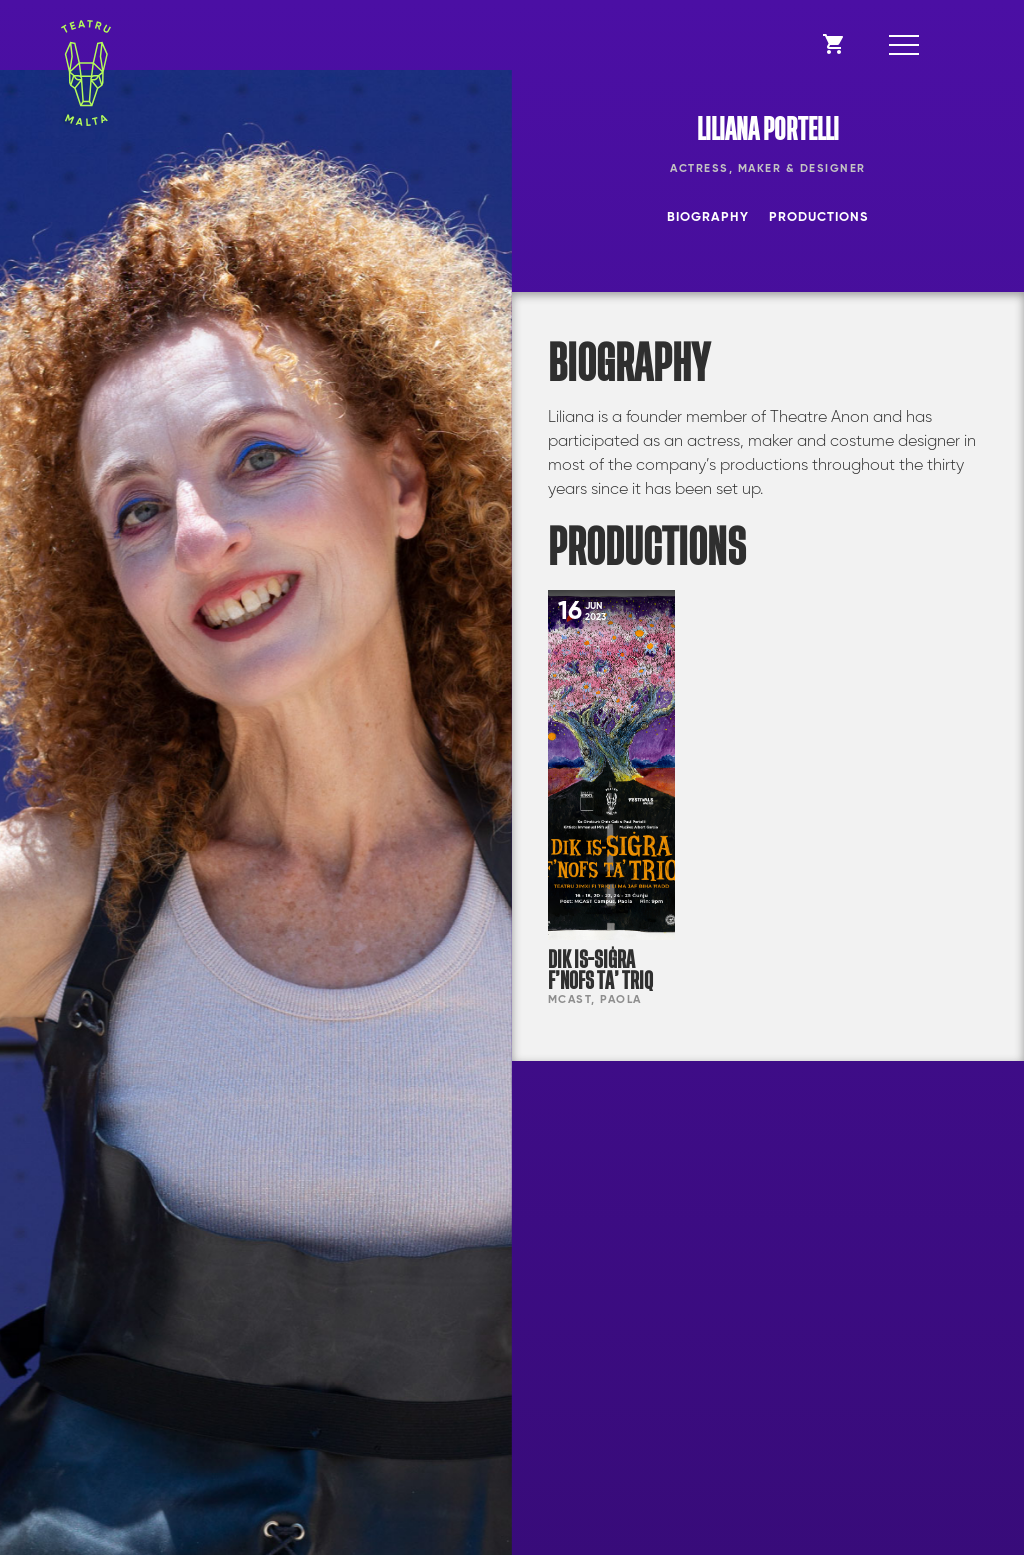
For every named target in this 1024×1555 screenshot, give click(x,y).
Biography (708, 217)
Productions (818, 217)
